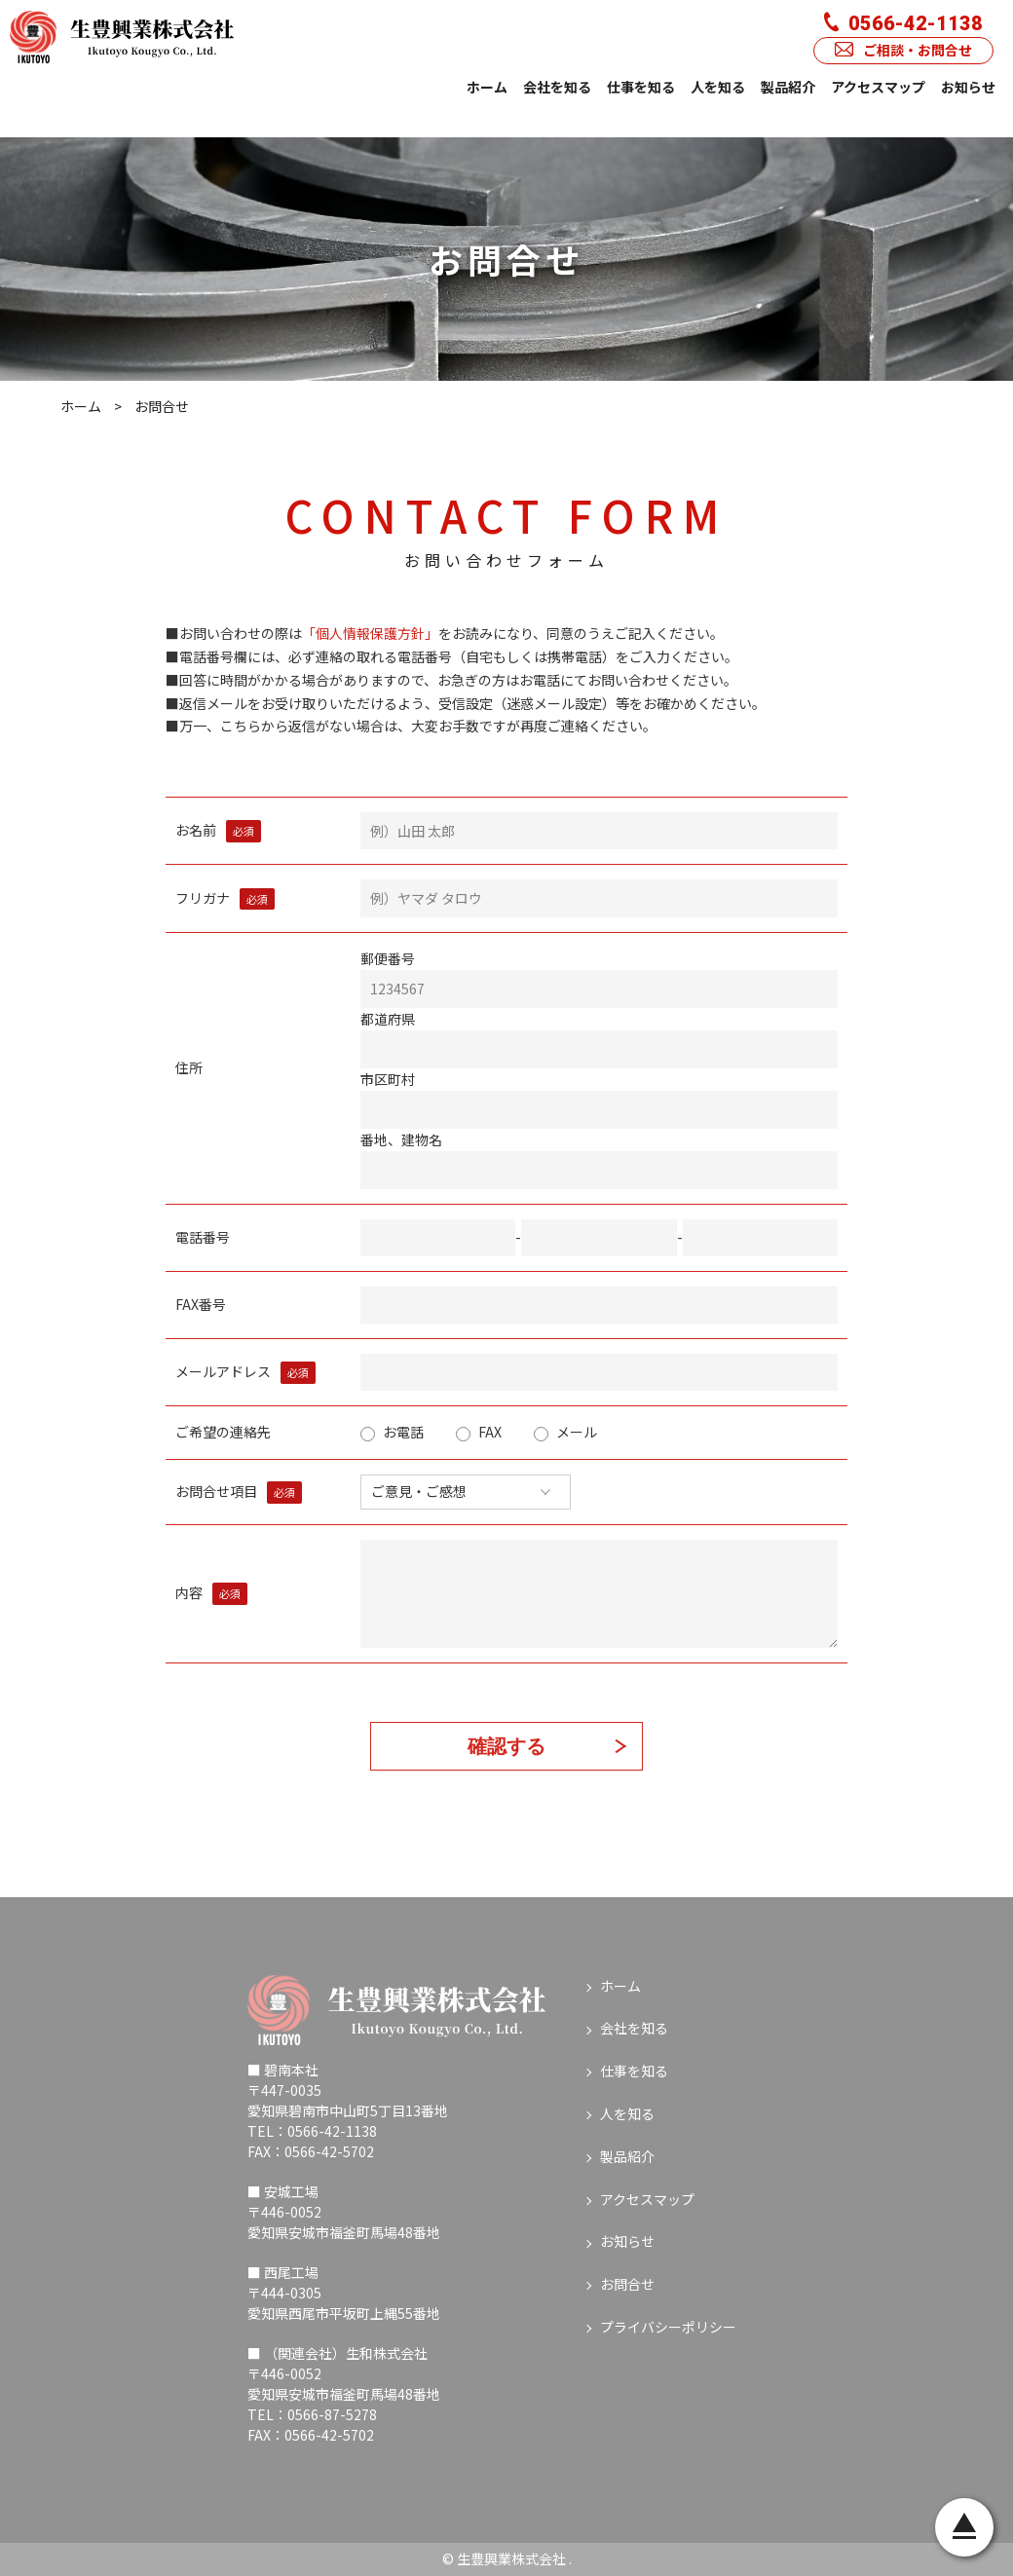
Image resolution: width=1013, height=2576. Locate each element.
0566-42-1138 (903, 23)
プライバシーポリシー (668, 2326)
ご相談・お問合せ (903, 49)
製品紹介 (788, 86)
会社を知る (557, 86)
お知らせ (968, 86)
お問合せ (627, 2284)
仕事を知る (641, 86)
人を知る (718, 86)
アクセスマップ (878, 86)
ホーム (487, 86)
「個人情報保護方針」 (370, 633)
